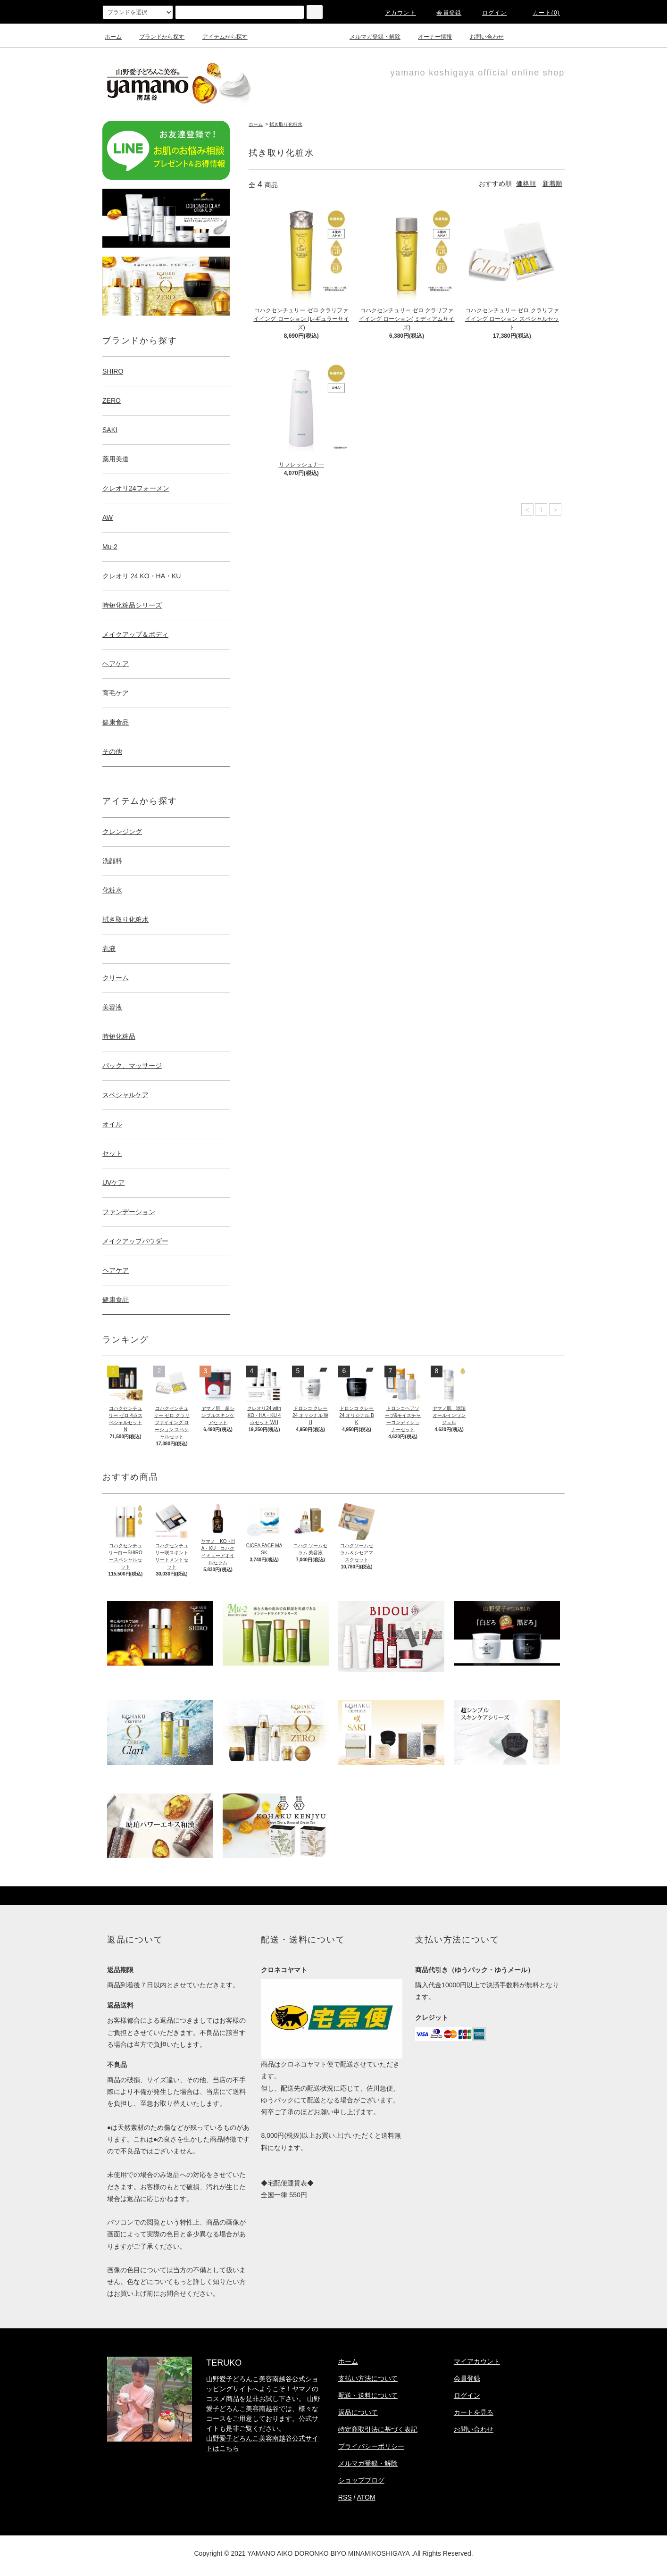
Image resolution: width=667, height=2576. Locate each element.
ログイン (489, 12)
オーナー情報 (429, 36)
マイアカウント (477, 2361)
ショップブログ (361, 2480)
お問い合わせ (481, 36)
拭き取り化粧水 (285, 124)
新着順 (552, 183)
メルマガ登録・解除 (369, 36)
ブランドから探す (156, 36)
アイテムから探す (219, 36)
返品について (358, 2412)
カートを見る (473, 2412)
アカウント (395, 12)
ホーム (113, 36)
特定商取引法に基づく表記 (377, 2429)
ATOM (366, 2497)
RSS (345, 2497)
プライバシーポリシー (371, 2446)
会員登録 (443, 12)
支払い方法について (368, 2378)
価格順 (526, 183)
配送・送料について (368, 2395)
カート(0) (540, 12)
